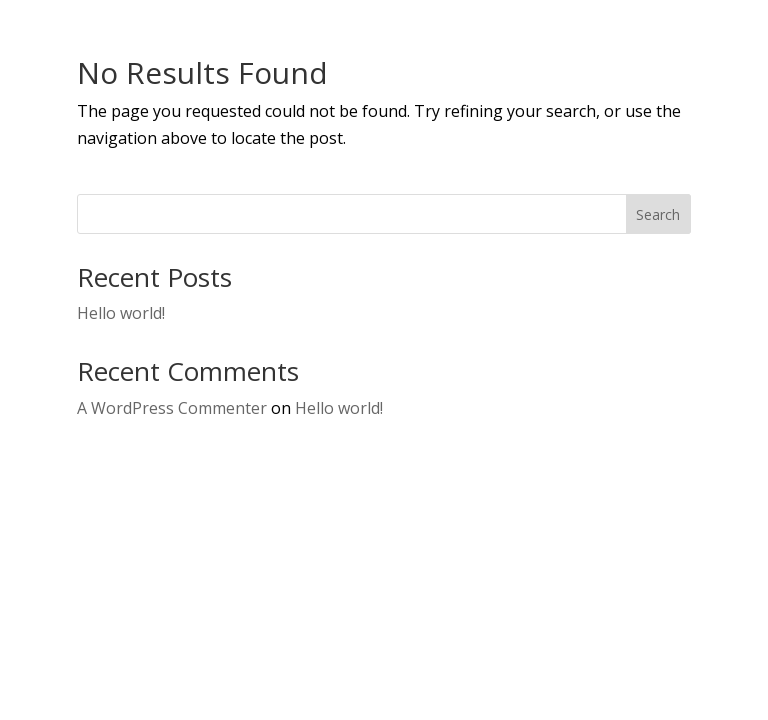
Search (658, 214)
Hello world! (121, 313)
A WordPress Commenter (172, 408)
